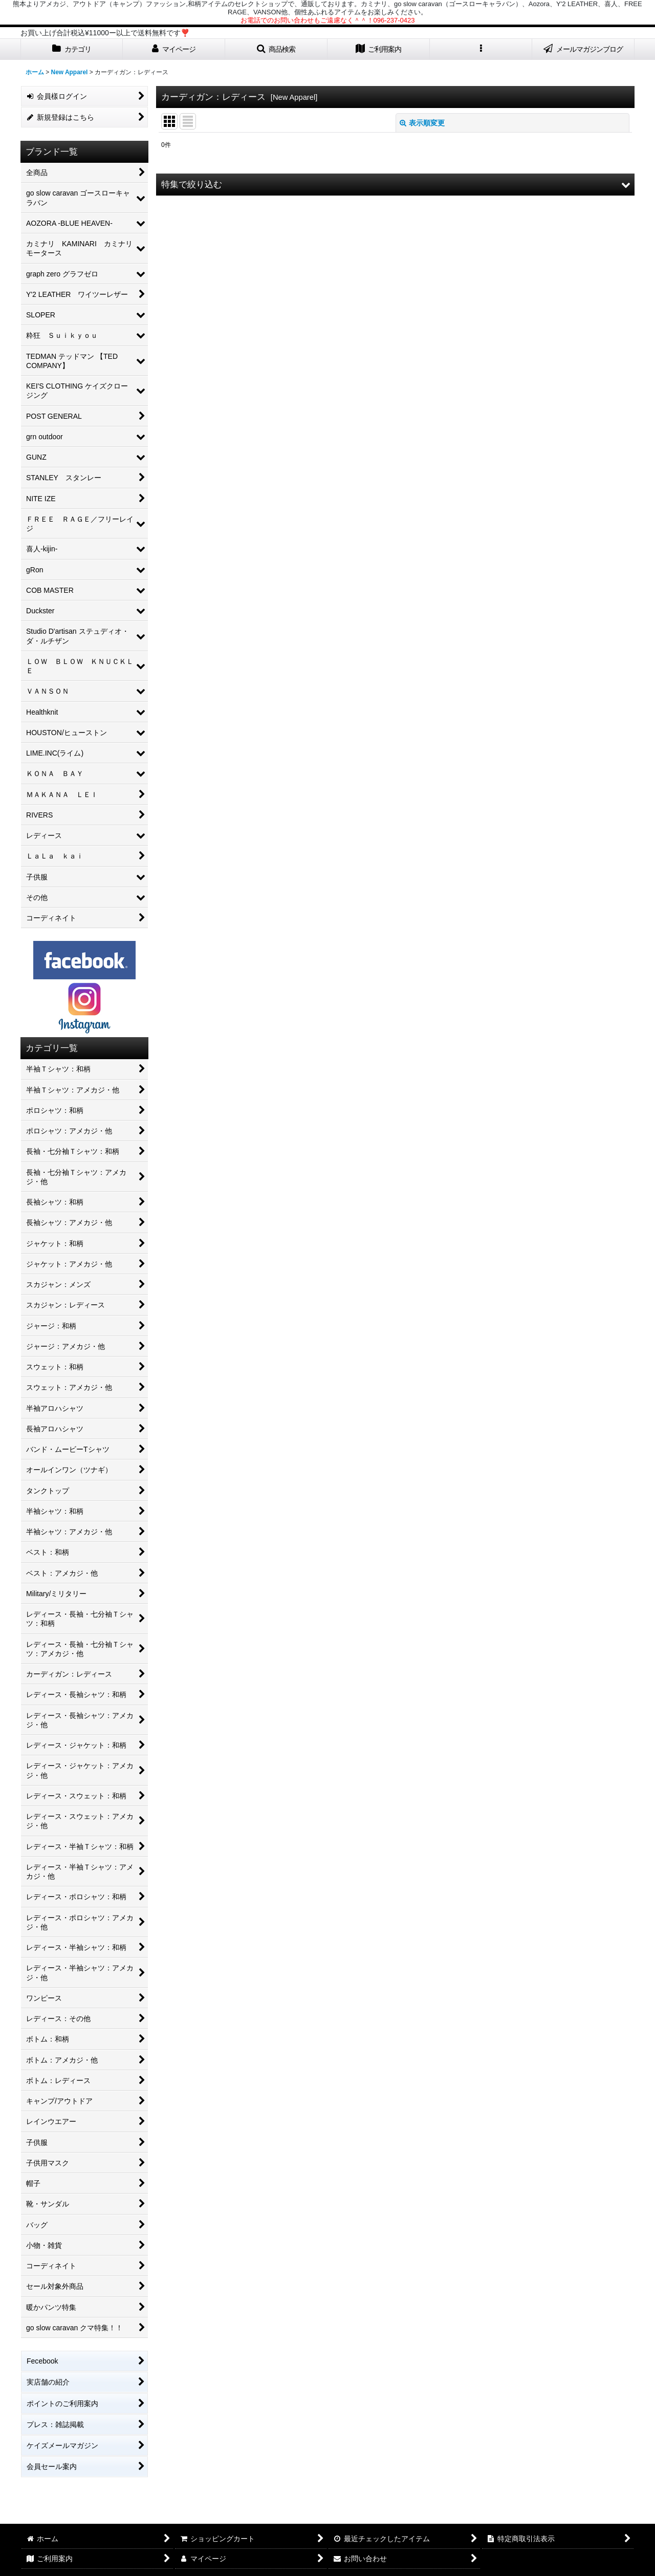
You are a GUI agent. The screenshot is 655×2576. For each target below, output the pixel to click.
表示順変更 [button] (422, 123)
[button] (276, 49)
